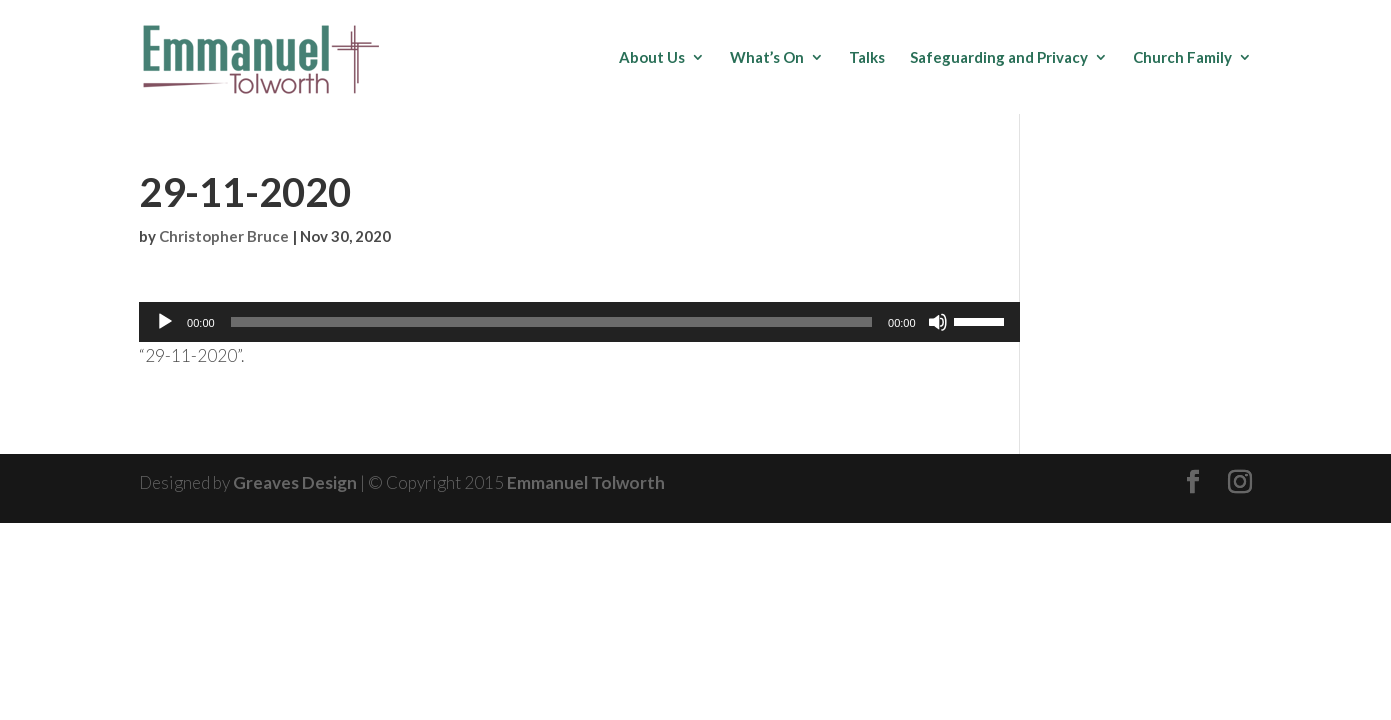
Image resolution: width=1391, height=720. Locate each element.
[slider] (551, 322)
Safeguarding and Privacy (999, 58)
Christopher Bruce (224, 236)
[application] (579, 322)
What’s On (767, 58)
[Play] (165, 322)
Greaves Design (295, 482)
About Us (652, 58)
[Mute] (938, 322)
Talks (867, 58)
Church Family (1182, 58)
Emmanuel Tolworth (586, 482)
